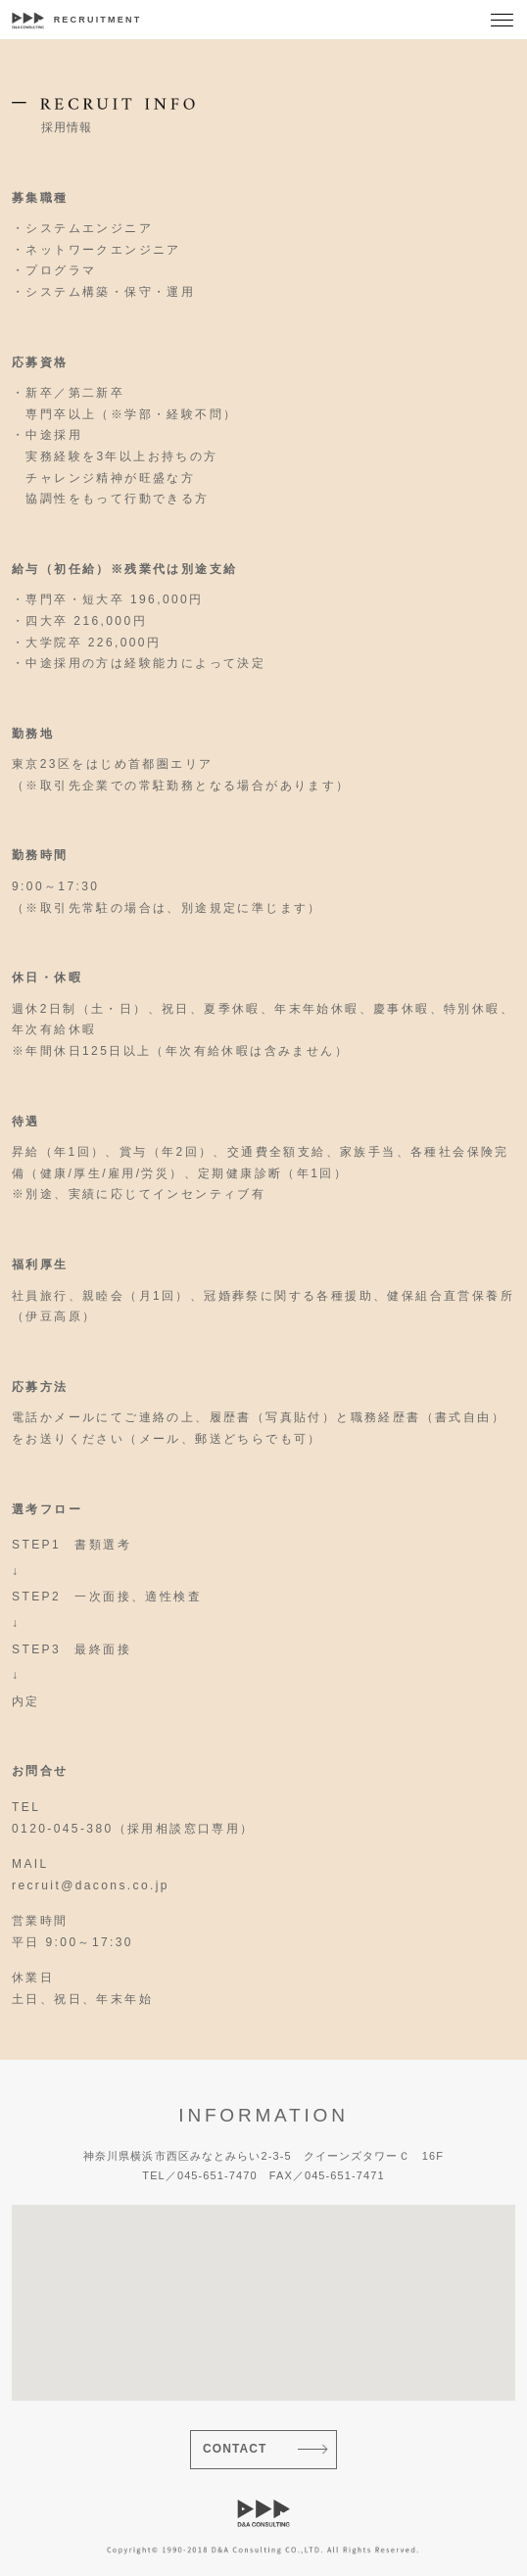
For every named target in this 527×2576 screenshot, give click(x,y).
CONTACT (234, 2449)
